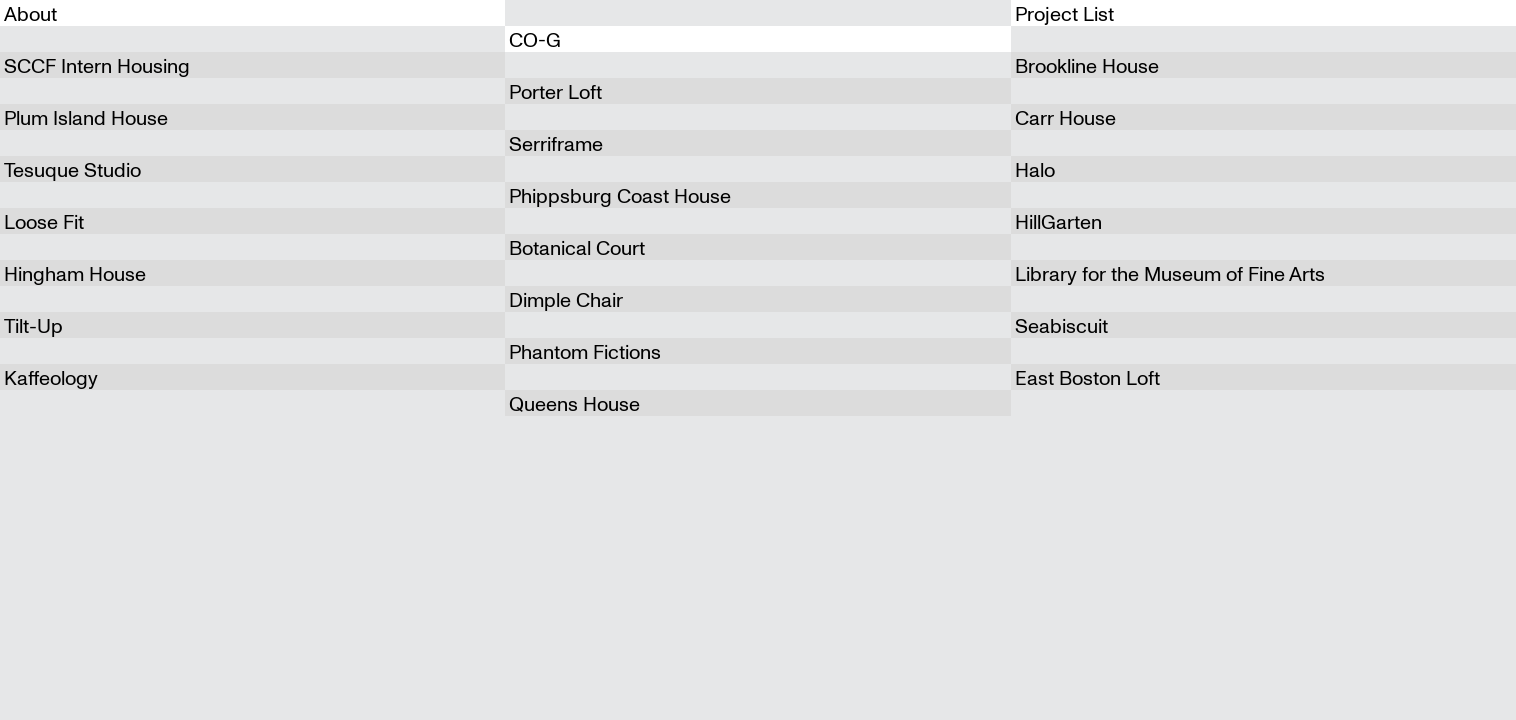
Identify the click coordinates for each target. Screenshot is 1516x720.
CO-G (535, 38)
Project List (1064, 12)
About (30, 12)
